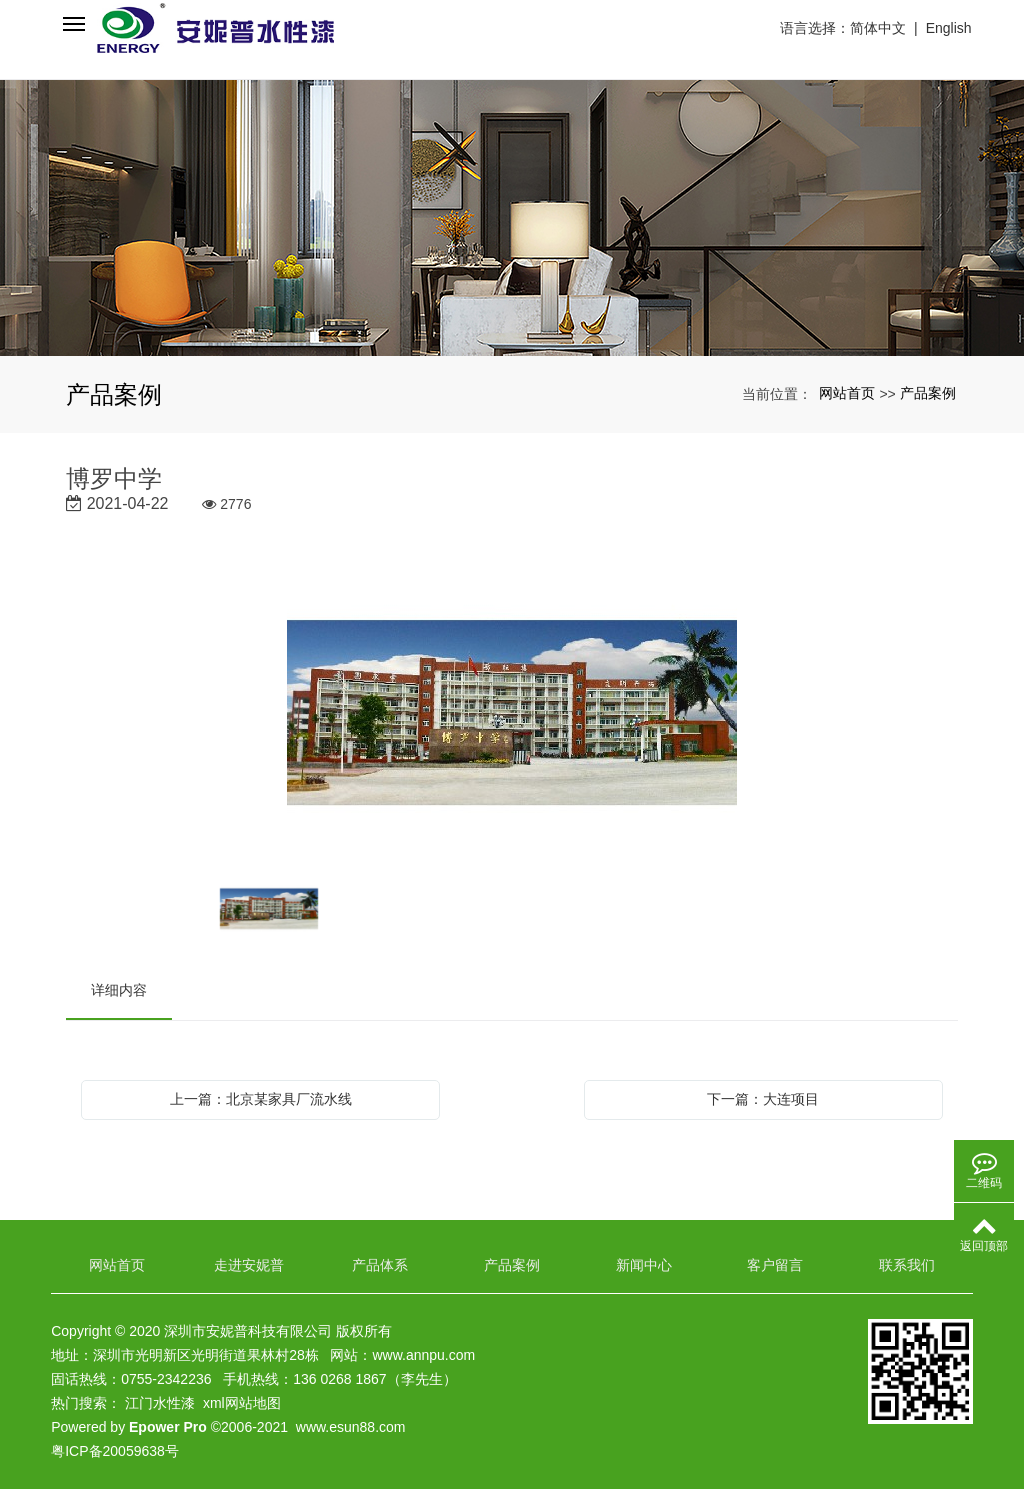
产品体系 (380, 1265)
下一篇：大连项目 (763, 1099)
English (950, 28)
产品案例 (928, 393)
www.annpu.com (423, 1355)
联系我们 (907, 1265)
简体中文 (879, 28)
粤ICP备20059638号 (115, 1451)
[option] (512, 715)
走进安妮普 (249, 1265)
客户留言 (775, 1265)
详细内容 (119, 990)
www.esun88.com (351, 1427)
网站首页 (847, 393)
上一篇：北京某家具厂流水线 (261, 1099)
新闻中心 (644, 1265)
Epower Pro (168, 1427)
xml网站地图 (242, 1403)
